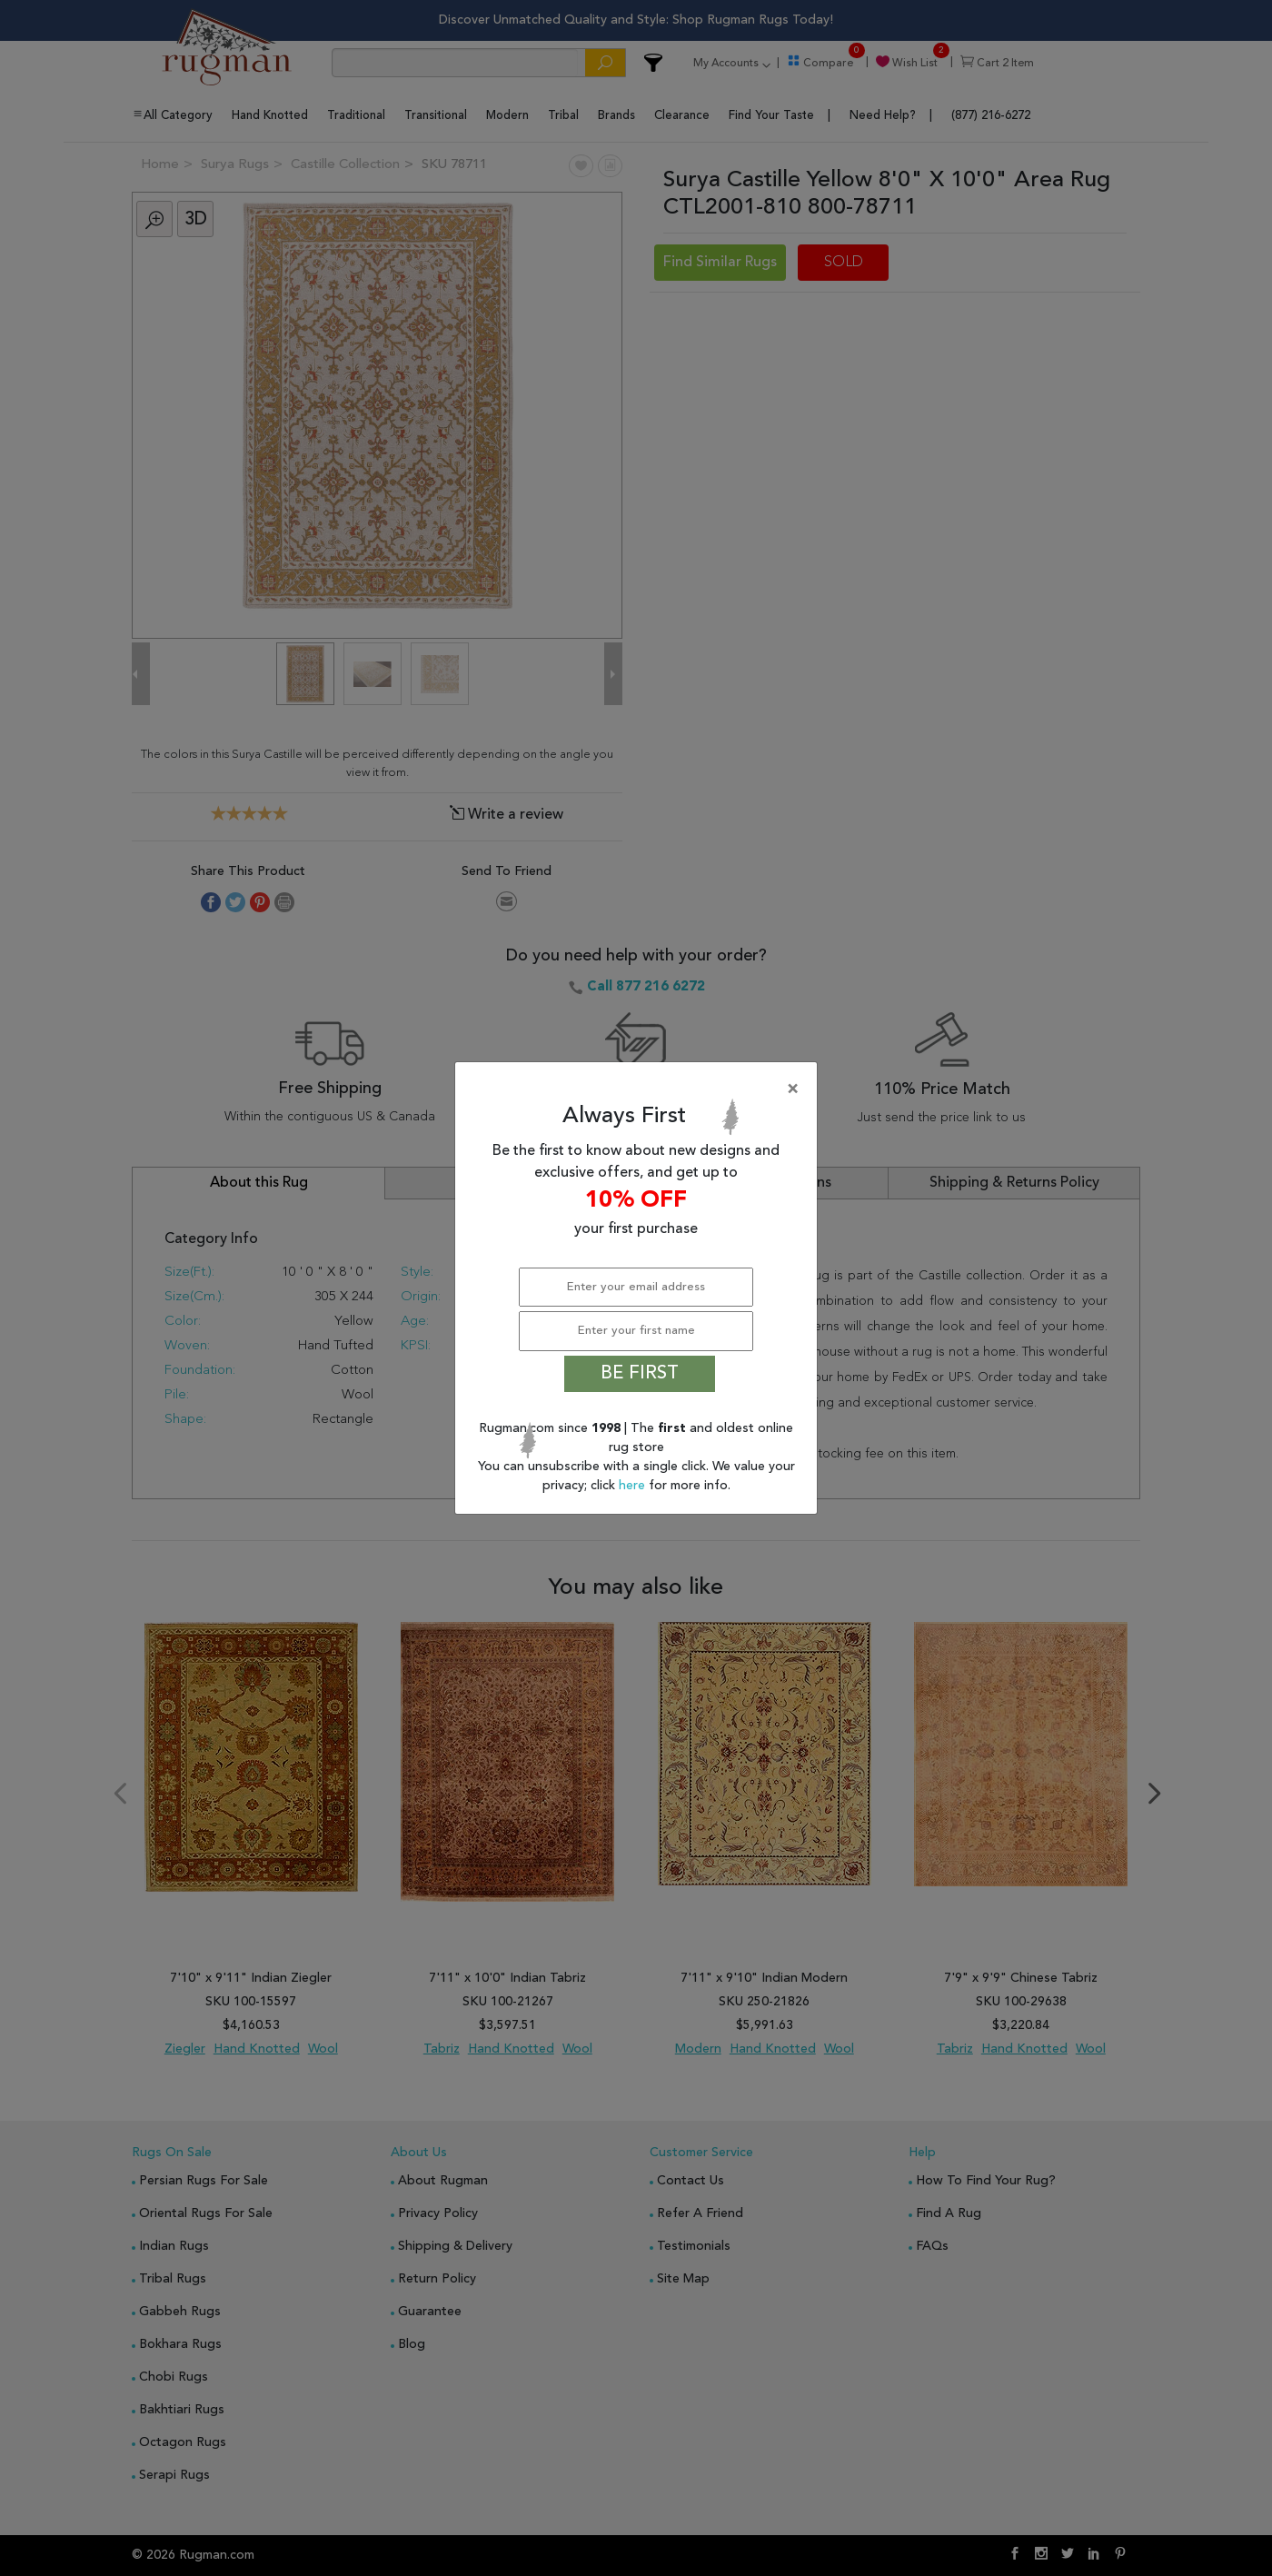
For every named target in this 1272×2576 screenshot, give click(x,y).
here (634, 1485)
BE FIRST (640, 1374)
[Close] (640, 1089)
